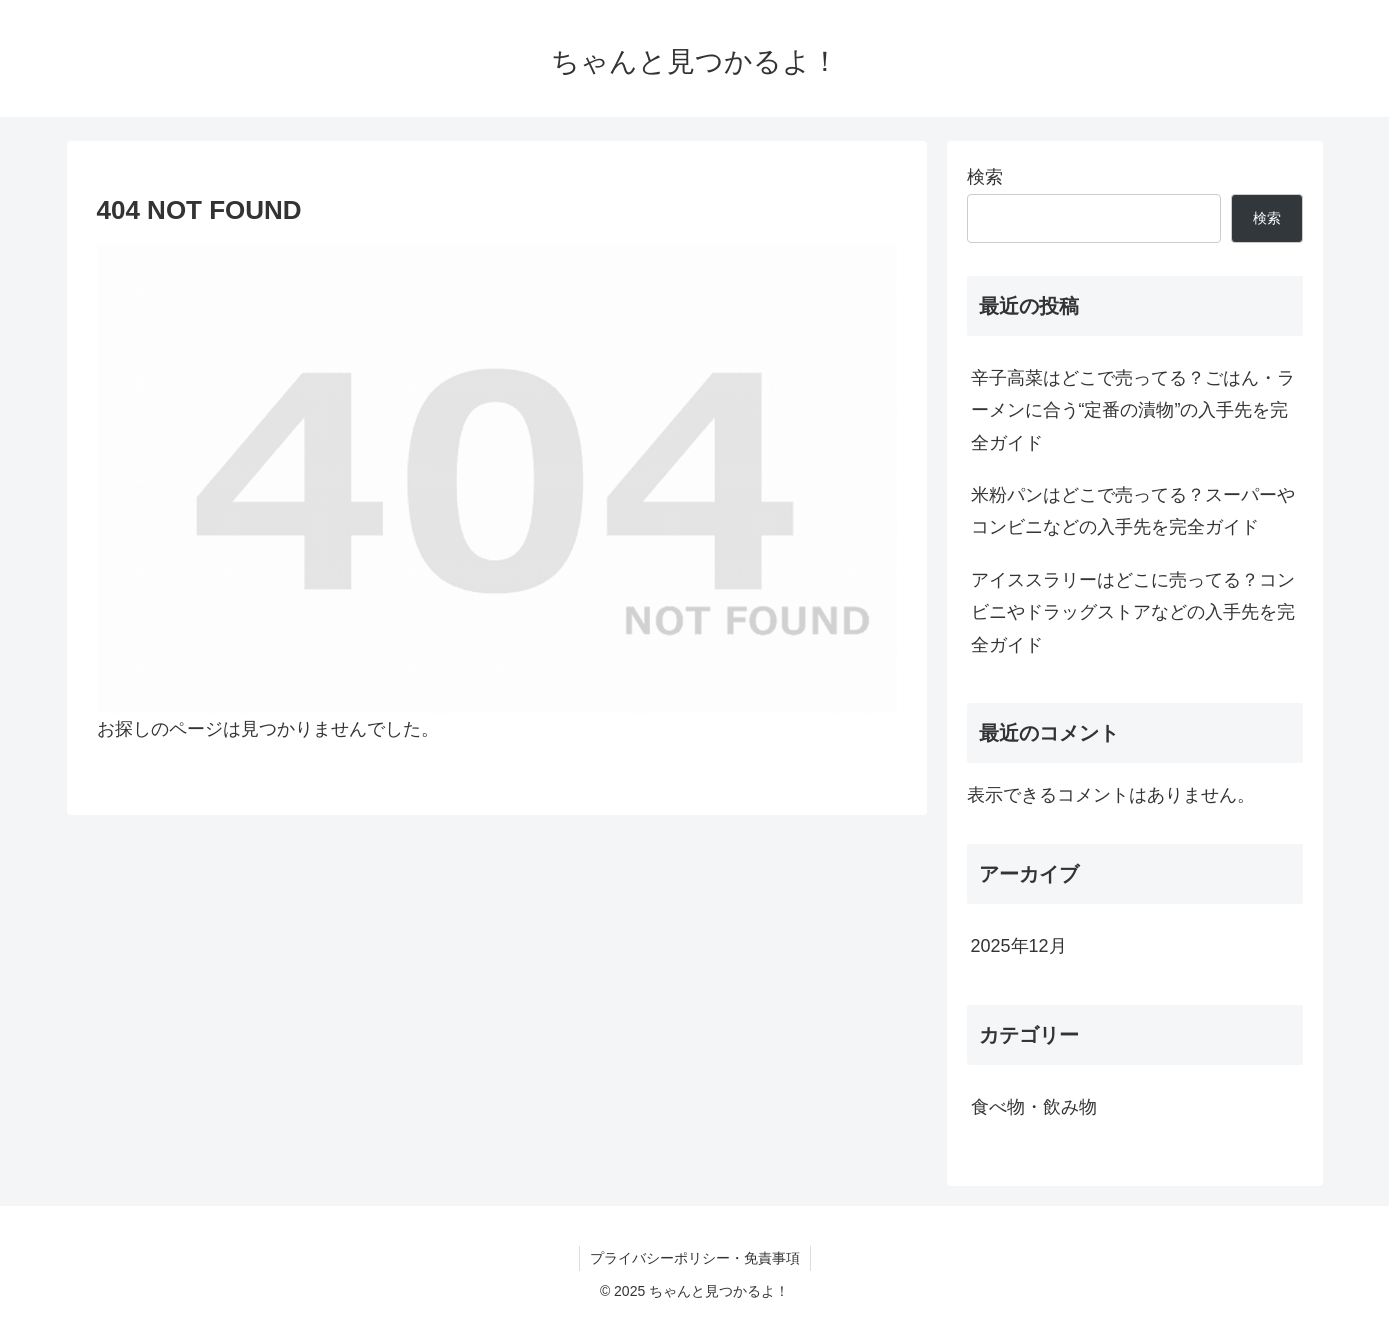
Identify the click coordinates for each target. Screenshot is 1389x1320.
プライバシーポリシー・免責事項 (695, 1258)
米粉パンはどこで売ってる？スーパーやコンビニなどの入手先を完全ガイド (1133, 511)
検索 (985, 177)
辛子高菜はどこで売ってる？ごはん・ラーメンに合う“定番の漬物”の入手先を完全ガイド (1133, 410)
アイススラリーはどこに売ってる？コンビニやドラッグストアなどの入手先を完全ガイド (1133, 612)
